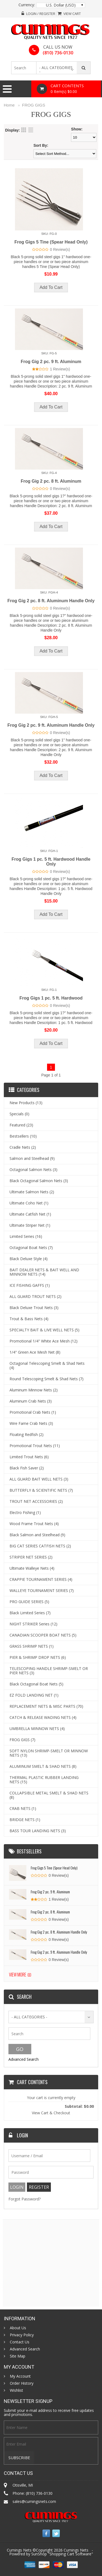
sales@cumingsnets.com (34, 2501)
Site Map (17, 2356)
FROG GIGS (33, 105)
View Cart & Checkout (51, 2112)
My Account (20, 2376)
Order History (21, 2383)
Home (9, 105)
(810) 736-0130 (58, 53)
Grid (23, 129)
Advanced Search (23, 2059)
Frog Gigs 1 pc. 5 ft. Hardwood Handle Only (51, 861)
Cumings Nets (76, 2550)
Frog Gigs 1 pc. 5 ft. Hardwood (50, 998)
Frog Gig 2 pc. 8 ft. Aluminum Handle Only (50, 600)
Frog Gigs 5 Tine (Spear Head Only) (51, 242)
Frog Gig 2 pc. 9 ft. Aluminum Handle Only (50, 725)
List (30, 129)
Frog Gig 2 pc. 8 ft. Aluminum (51, 481)
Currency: (26, 5)
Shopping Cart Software (70, 2553)
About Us (18, 2328)
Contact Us (19, 2342)
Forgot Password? (24, 2199)
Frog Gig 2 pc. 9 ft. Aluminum (51, 361)
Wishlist (16, 2390)
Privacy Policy (22, 2335)
